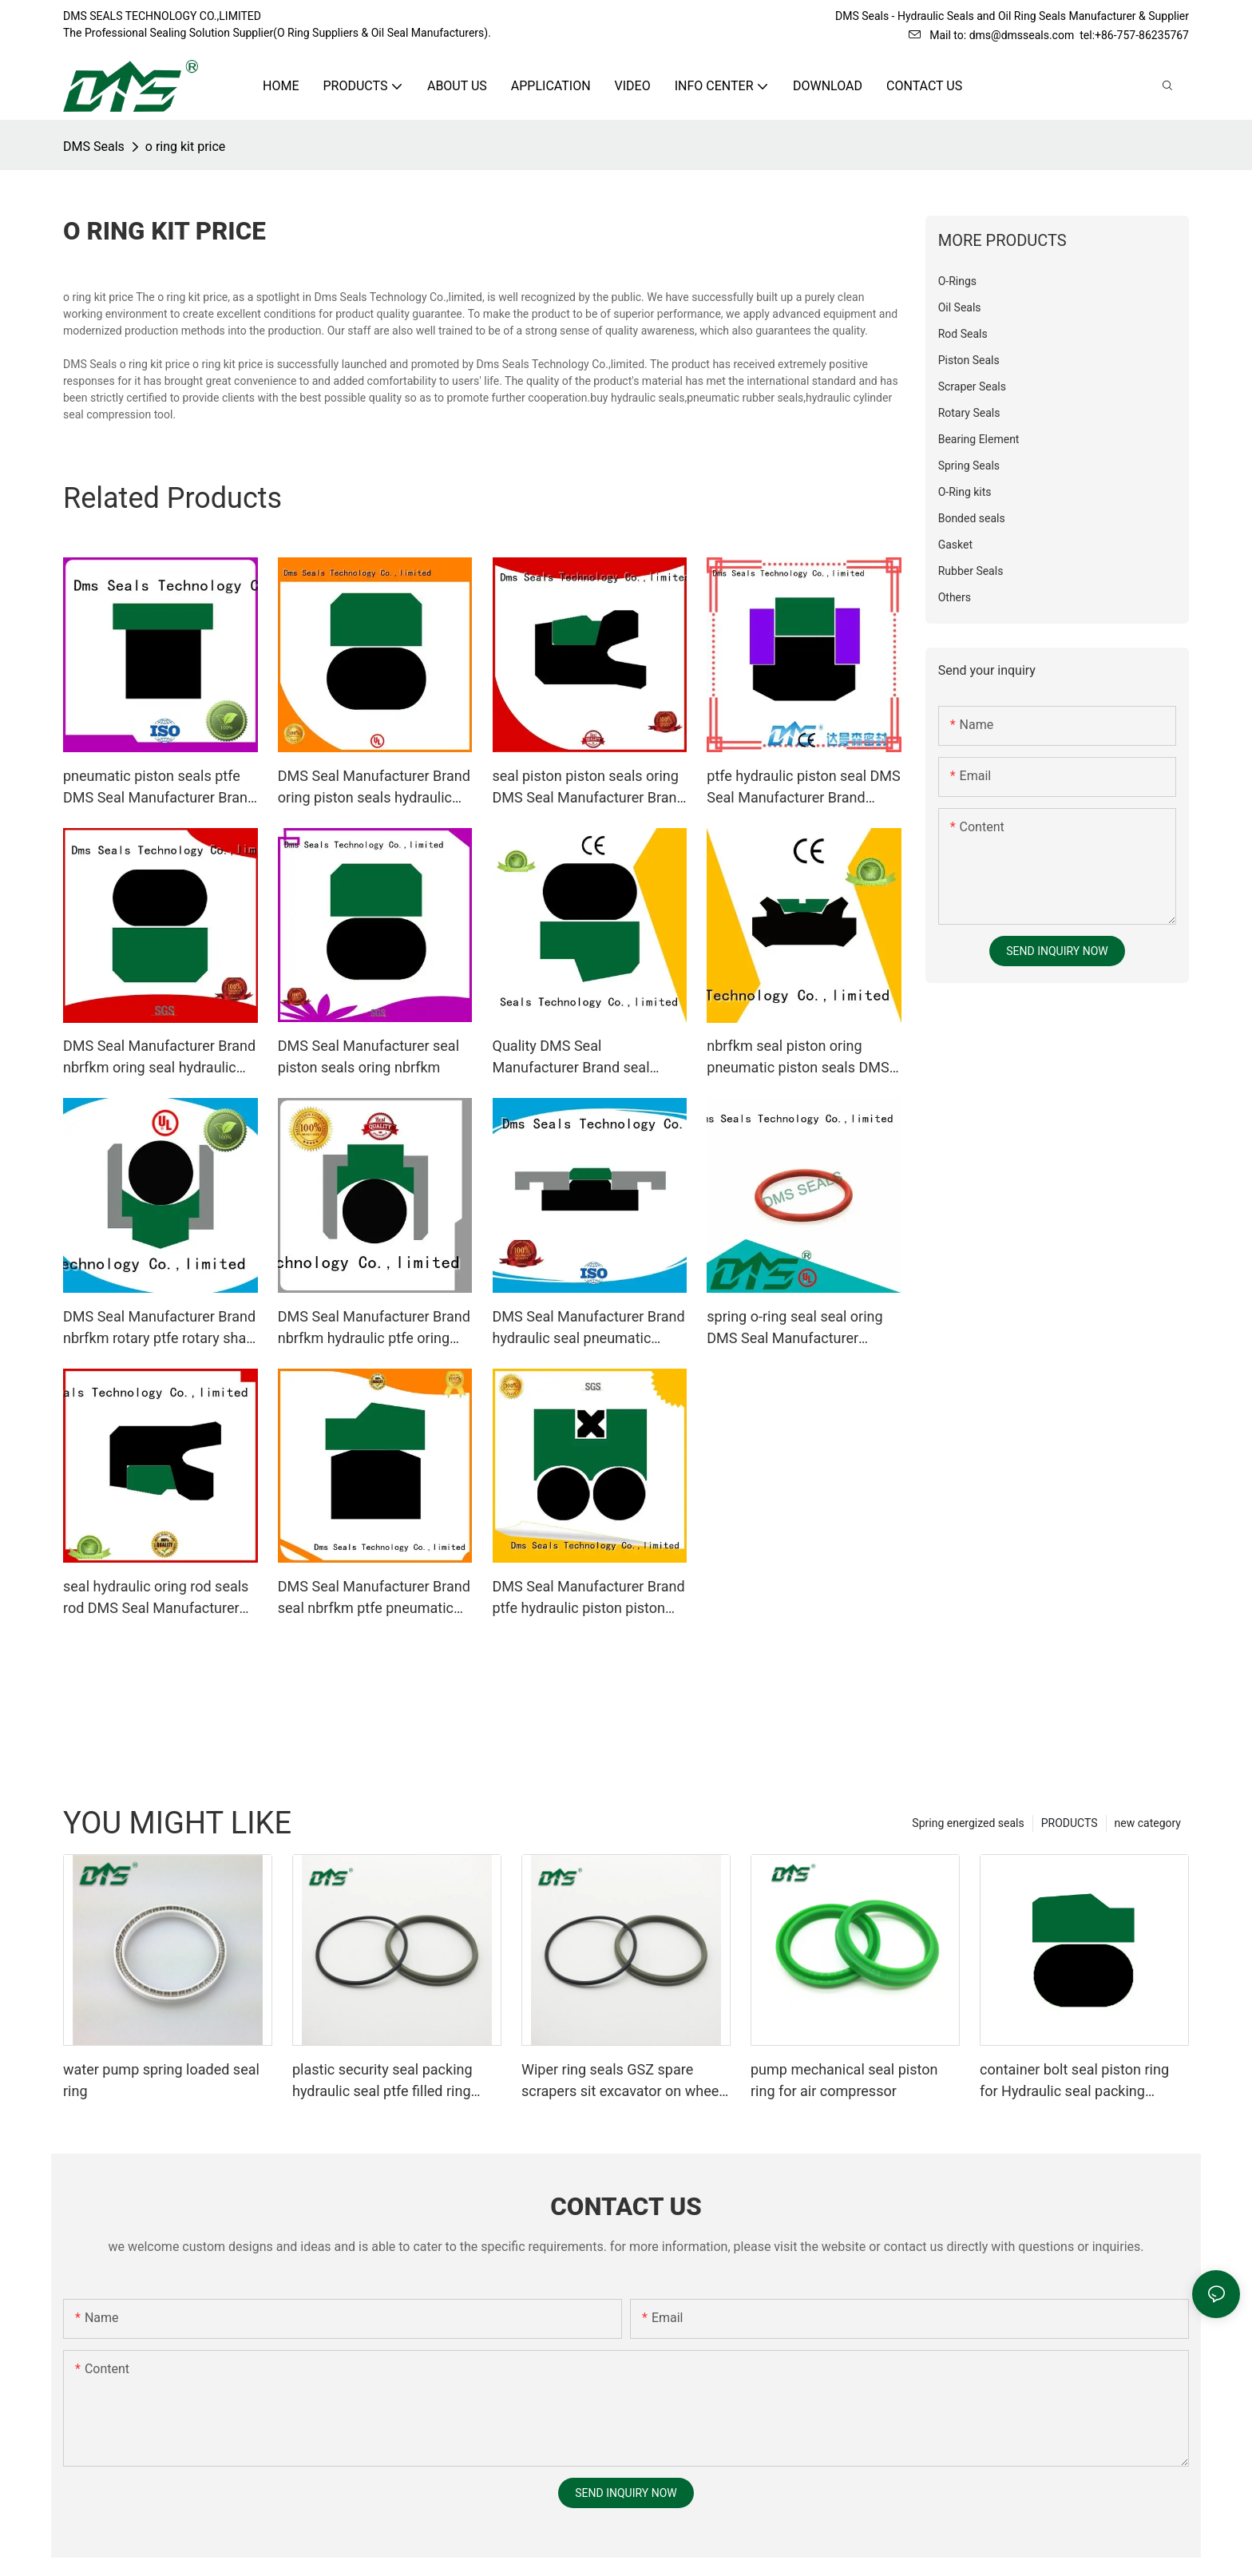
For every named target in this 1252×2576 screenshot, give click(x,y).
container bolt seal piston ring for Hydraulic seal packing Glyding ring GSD (1074, 2081)
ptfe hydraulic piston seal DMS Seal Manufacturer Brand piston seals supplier (803, 787)
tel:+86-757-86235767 (1134, 35)
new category (1148, 1823)
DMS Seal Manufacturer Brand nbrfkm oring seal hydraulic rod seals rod (159, 1057)
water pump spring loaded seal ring (161, 2080)
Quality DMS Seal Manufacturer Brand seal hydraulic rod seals (571, 1057)
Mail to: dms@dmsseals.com (991, 35)
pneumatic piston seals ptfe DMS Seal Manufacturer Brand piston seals (159, 787)
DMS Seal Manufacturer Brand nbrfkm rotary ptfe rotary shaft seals (159, 1328)
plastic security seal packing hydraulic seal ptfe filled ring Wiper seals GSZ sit (382, 2081)
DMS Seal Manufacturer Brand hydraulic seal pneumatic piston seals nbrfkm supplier (589, 1328)
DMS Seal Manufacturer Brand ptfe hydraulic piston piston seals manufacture (589, 1598)
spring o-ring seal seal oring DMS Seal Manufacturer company (794, 1328)
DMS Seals (94, 146)
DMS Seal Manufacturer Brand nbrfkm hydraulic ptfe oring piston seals (374, 1328)
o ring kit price (185, 146)
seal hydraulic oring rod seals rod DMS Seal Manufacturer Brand (155, 1598)
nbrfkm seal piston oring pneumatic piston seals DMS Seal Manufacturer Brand (798, 1057)
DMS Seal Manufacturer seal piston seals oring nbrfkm (368, 1056)
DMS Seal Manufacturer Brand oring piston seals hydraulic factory (374, 787)
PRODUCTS (1069, 1823)
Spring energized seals (968, 1823)
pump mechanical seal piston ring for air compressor (844, 2080)
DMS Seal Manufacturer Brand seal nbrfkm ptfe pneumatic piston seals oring (374, 1598)
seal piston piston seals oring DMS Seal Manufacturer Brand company (589, 787)
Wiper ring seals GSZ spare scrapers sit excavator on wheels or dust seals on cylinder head (625, 2081)
